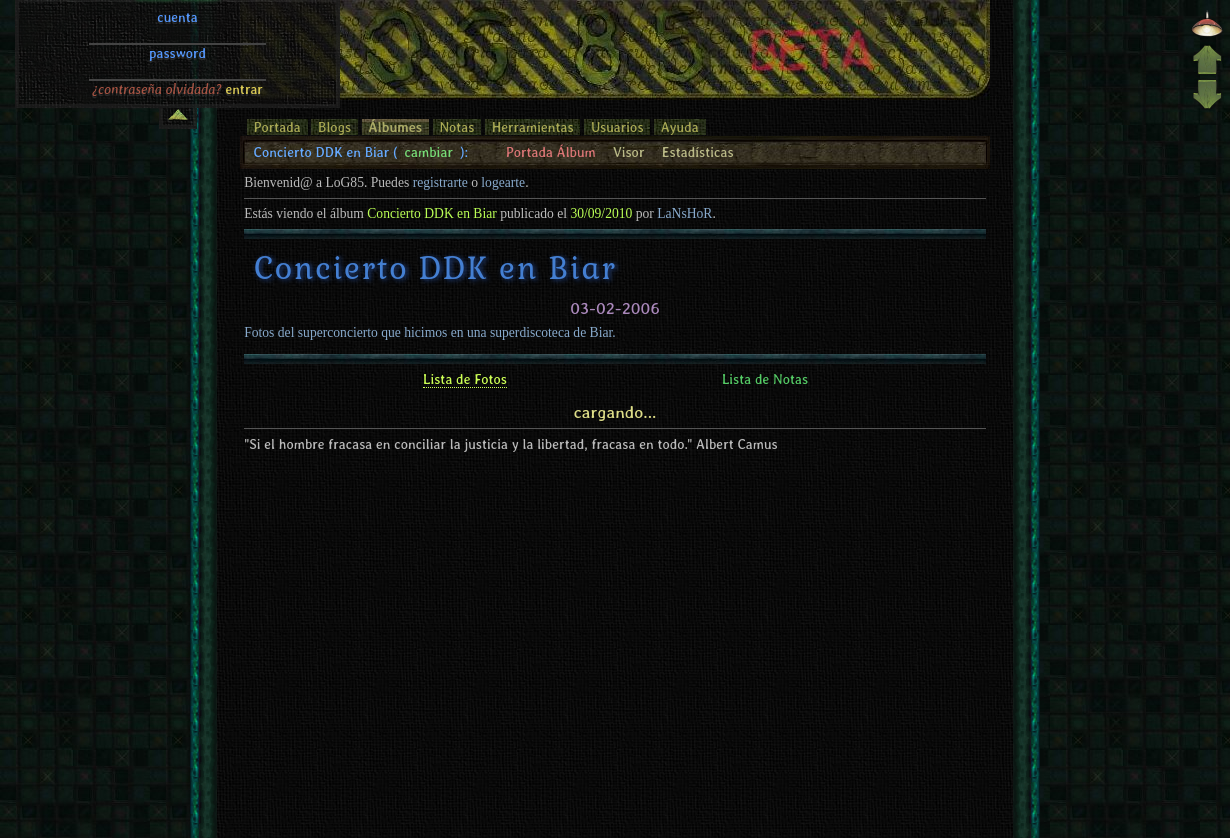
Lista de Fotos (465, 379)
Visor (628, 152)
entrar (244, 23)
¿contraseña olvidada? (157, 23)
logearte (503, 182)
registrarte (440, 182)
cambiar (429, 152)
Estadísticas (698, 152)
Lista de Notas (765, 379)
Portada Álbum (551, 152)
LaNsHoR (684, 213)
